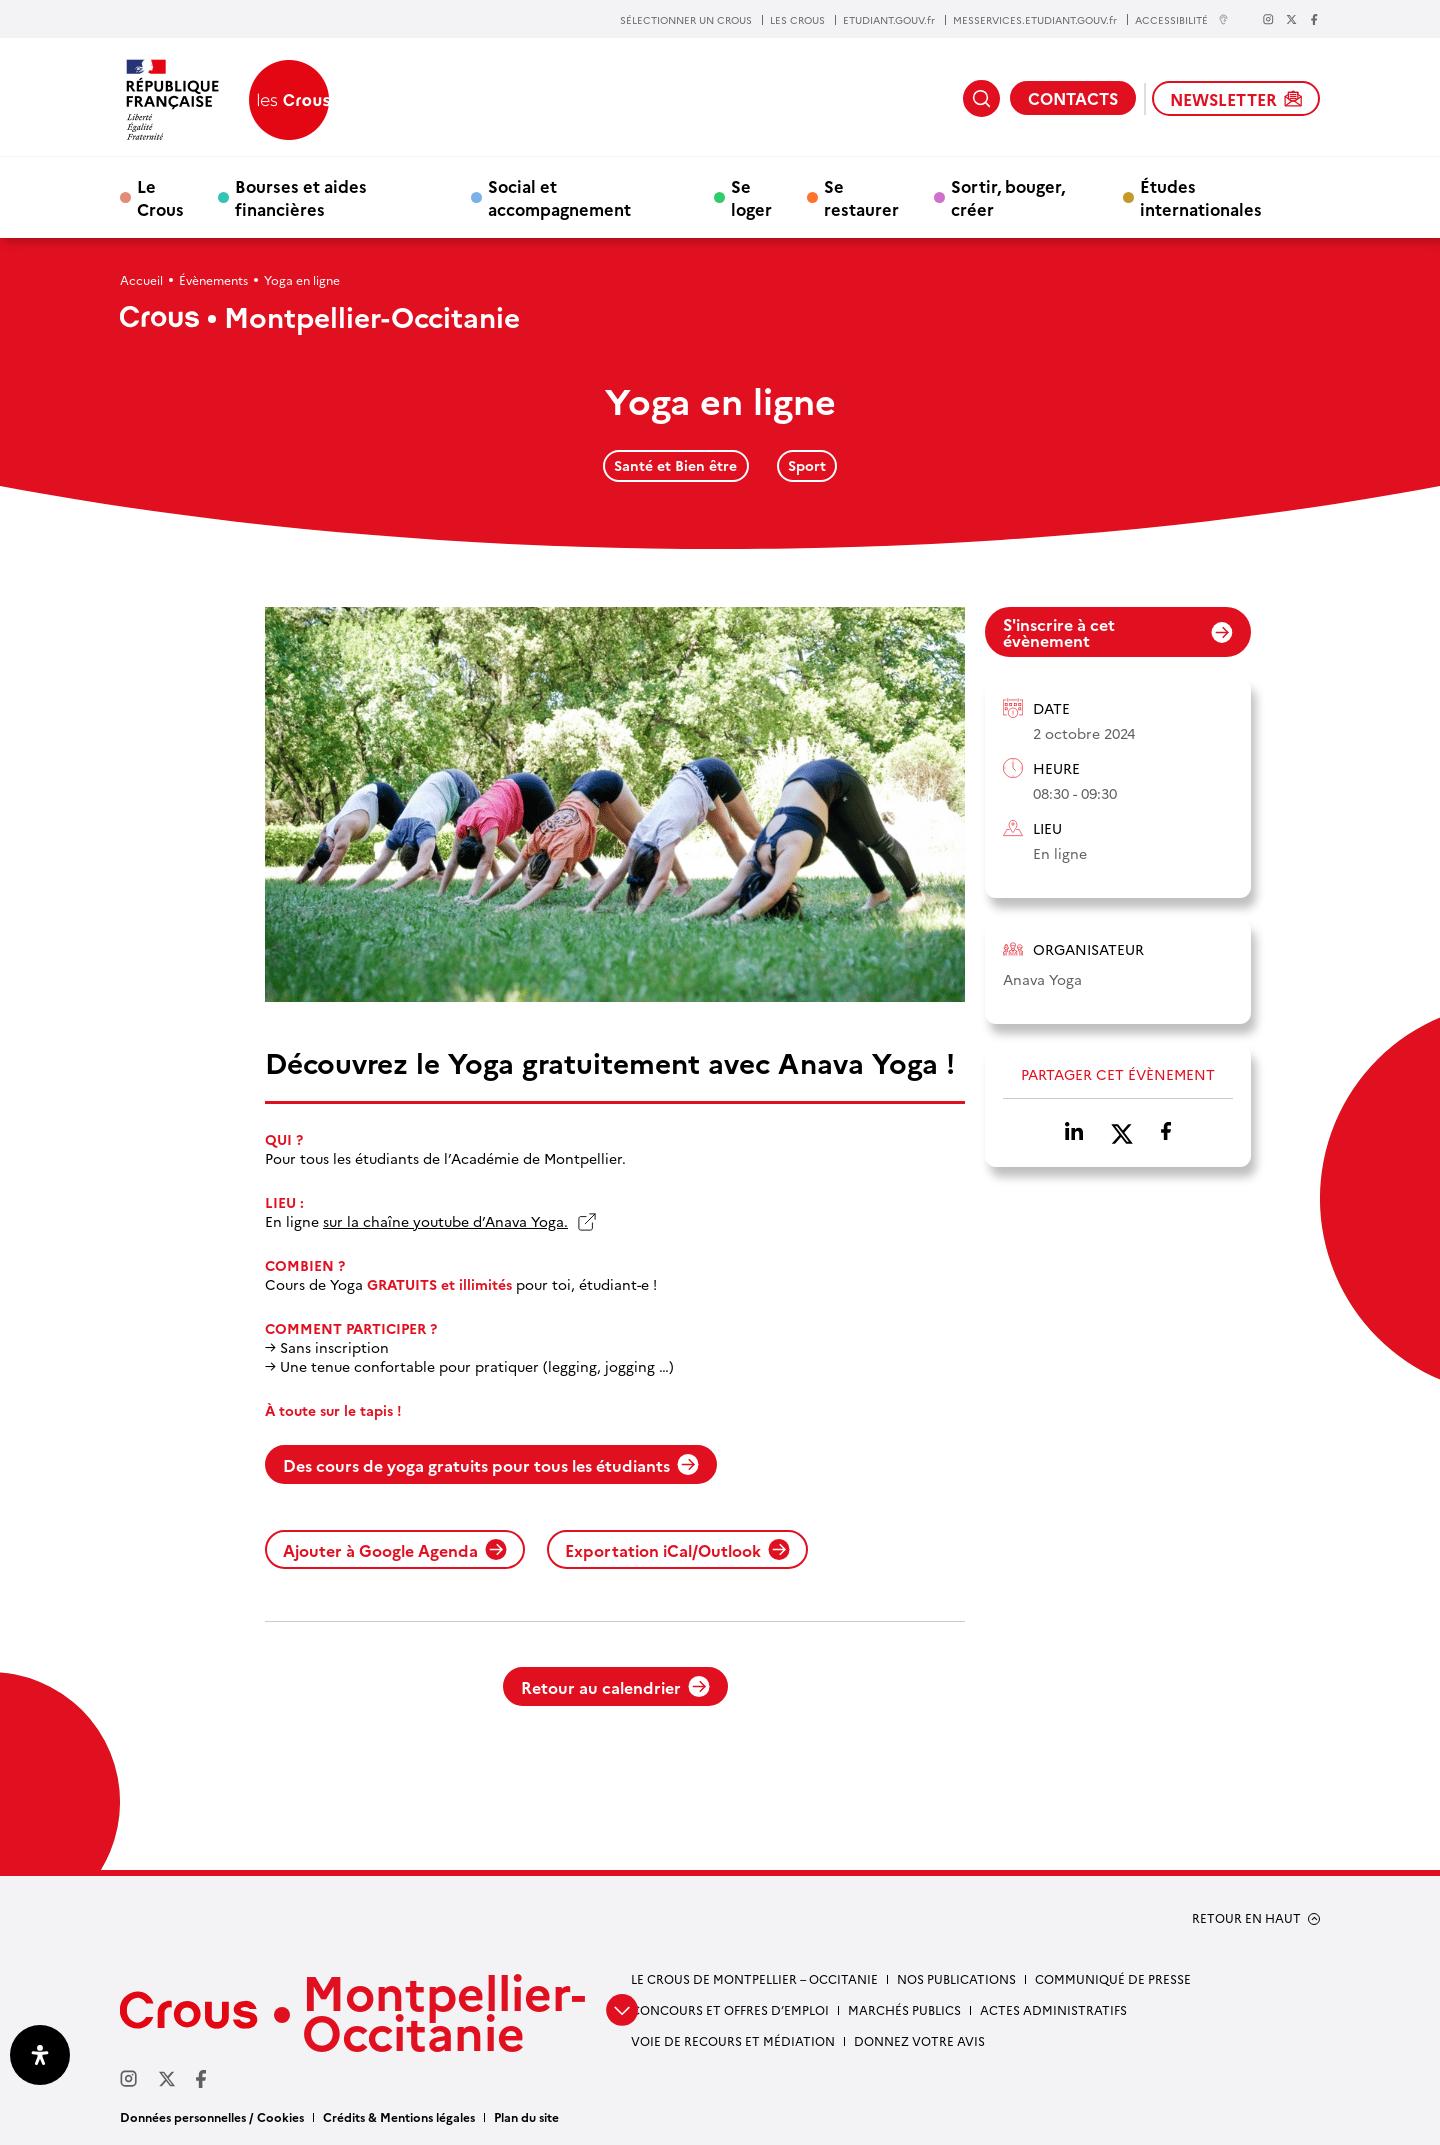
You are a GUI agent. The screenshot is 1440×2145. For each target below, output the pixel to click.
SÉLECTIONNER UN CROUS (686, 20)
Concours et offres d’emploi (730, 2009)
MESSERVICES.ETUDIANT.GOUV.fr (1035, 20)
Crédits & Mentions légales (399, 2116)
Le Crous (160, 197)
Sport (807, 465)
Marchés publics (904, 2009)
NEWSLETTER (1236, 99)
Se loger (751, 197)
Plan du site (526, 2116)
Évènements (213, 279)
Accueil (141, 279)
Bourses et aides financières (301, 197)
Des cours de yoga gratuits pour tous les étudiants (491, 1465)
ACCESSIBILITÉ (1182, 19)
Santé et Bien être (675, 465)
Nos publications (956, 1978)
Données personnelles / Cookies (212, 2116)
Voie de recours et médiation (733, 2040)
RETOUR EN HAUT (1246, 1918)
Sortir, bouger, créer (1008, 197)
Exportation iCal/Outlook (677, 1550)
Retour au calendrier (615, 1687)
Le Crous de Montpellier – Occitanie (754, 1978)
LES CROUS (797, 20)
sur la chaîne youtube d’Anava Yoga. (445, 1221)
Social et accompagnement (559, 197)
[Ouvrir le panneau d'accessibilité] (40, 2055)
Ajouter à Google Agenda (395, 1550)
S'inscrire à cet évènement (1118, 632)
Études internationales (1201, 197)
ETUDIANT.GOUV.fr (889, 20)
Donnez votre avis (919, 2040)
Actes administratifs (1053, 2009)
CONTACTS (1073, 98)
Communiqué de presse (1113, 1978)
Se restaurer (861, 197)
